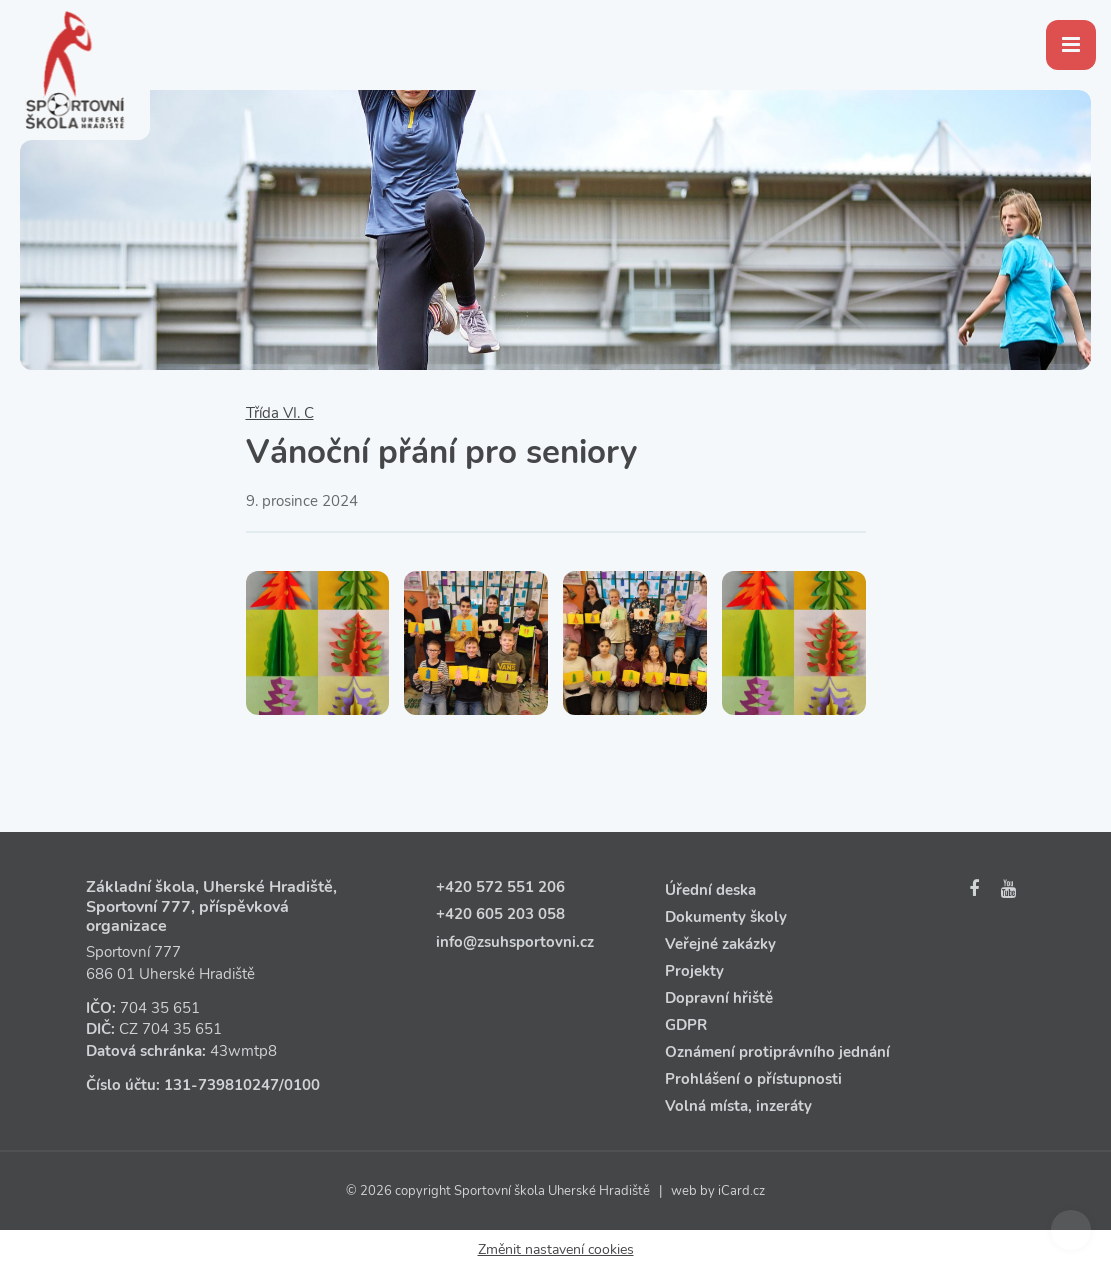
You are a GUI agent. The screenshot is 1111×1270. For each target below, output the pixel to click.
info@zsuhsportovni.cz (515, 942)
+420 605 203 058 (500, 914)
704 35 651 (160, 1008)
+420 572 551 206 (500, 887)
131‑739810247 (221, 1085)
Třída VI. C (280, 413)
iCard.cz (741, 1191)
